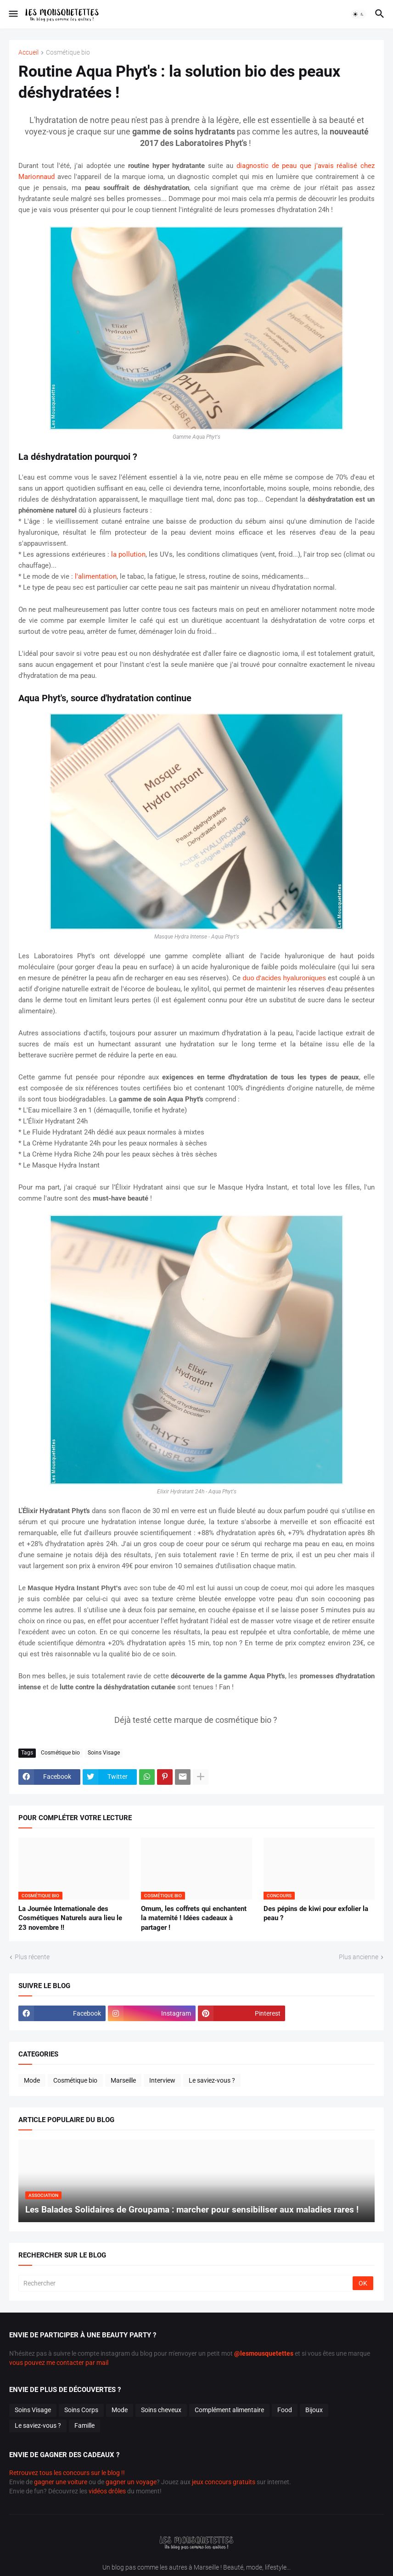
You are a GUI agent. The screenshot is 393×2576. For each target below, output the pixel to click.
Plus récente (32, 1957)
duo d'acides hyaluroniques (284, 978)
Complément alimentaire (229, 2410)
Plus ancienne (358, 1957)
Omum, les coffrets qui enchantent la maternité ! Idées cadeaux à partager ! (194, 1918)
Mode (32, 2080)
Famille (84, 2425)
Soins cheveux (161, 2410)
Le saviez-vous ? (212, 2080)
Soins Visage (104, 1752)
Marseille (123, 2080)
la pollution (128, 554)
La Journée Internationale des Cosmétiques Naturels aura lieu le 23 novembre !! (70, 1918)
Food (284, 2410)
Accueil (28, 52)
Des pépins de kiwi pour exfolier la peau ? (316, 1913)
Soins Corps (81, 2410)
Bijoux (314, 2410)
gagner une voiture (60, 2482)
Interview (162, 2080)
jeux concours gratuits (223, 2482)
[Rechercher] (186, 2283)
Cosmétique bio (68, 52)
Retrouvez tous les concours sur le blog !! (67, 2472)
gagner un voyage (131, 2482)
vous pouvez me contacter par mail (58, 2362)
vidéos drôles (107, 2491)
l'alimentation (96, 576)
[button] (12, 14)
